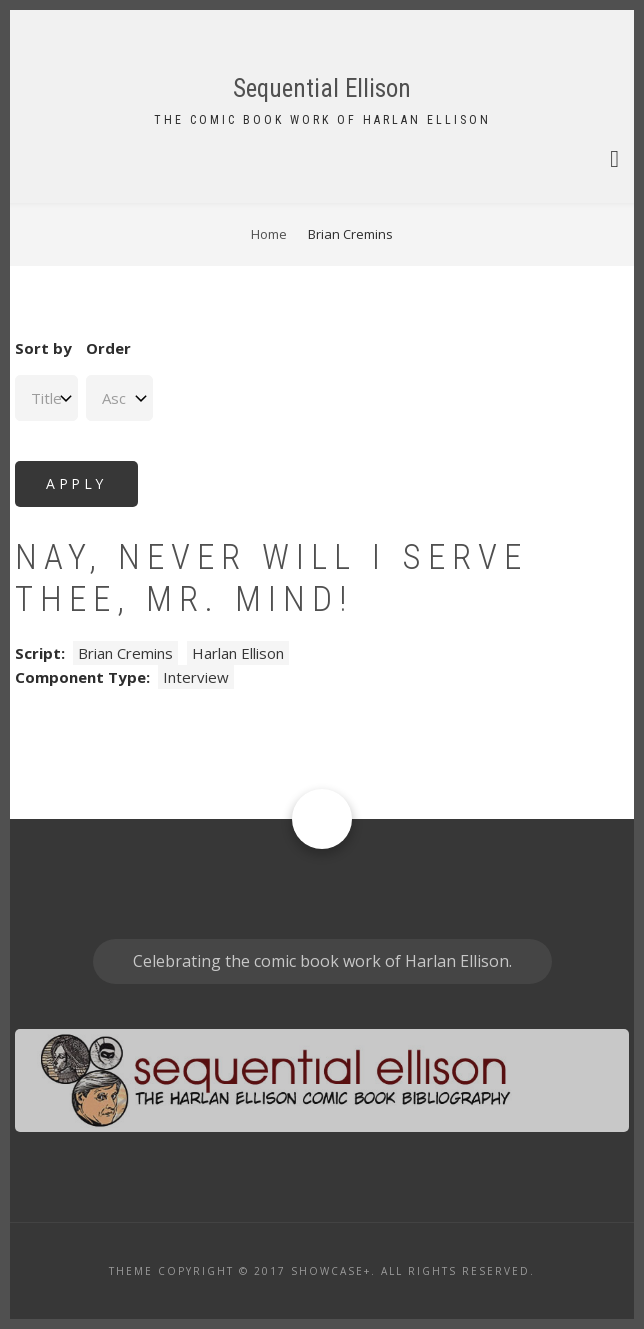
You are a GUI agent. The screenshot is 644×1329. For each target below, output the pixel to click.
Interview (196, 677)
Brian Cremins (125, 653)
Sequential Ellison (322, 88)
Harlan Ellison (238, 653)
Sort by (43, 348)
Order (108, 348)
